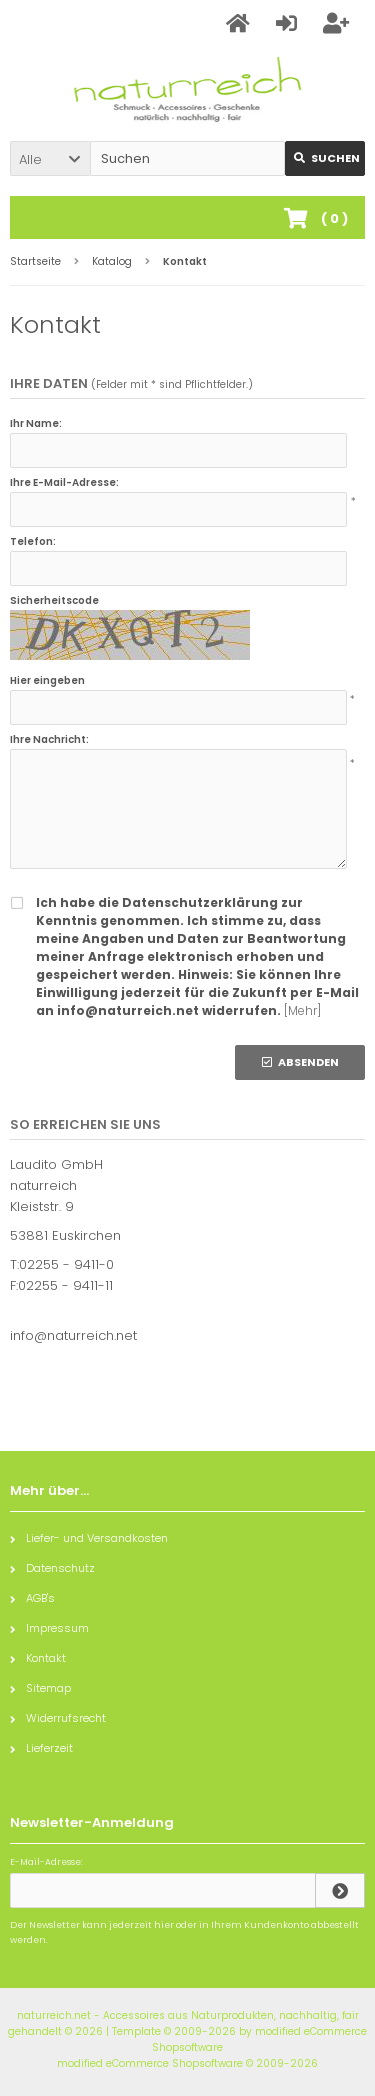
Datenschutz (52, 1568)
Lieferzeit (41, 1748)
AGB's (32, 1598)
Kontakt (38, 1658)
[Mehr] (302, 1010)
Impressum (49, 1628)
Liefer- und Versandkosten (89, 1538)
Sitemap (40, 1688)
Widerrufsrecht (58, 1718)
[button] (50, 158)
